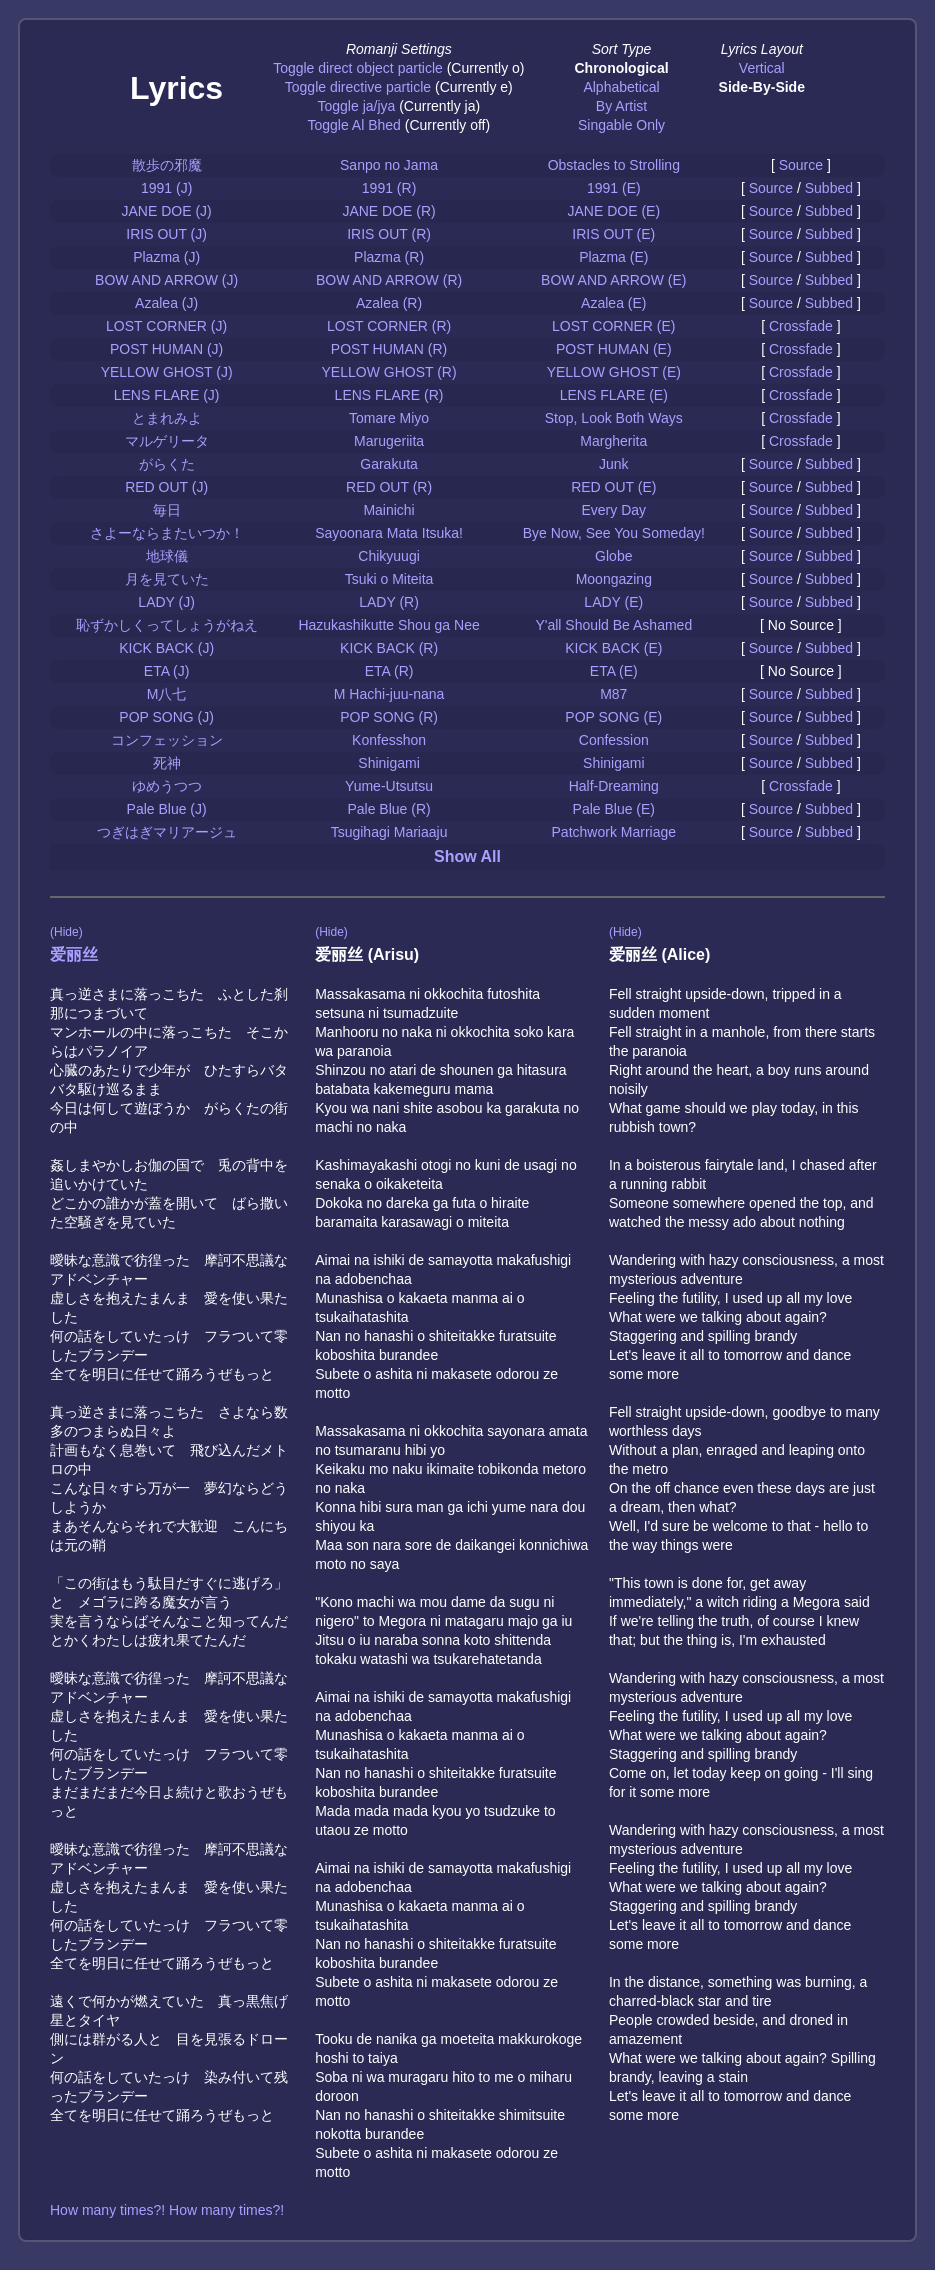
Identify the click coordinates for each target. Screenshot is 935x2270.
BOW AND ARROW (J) (166, 280)
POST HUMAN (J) (166, 349)
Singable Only (621, 125)
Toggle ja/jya (356, 106)
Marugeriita (389, 441)
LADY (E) (613, 602)
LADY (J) (166, 602)
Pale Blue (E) (614, 809)
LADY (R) (389, 602)
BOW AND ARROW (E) (613, 280)
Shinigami (388, 763)
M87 (613, 694)
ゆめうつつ (167, 786)
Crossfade (801, 326)
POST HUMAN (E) (614, 349)
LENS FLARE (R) (389, 395)
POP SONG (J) (166, 717)
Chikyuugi (388, 556)
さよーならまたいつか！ (167, 533)
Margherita (613, 441)
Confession (614, 740)
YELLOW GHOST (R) (389, 372)
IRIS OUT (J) (166, 234)
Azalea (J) (166, 303)
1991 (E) (614, 188)
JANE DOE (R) (388, 211)
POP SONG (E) (613, 717)
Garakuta (389, 464)
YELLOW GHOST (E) (614, 372)
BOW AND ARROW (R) (389, 280)
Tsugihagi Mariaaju (389, 832)
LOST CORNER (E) (613, 326)
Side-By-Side (762, 87)
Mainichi (388, 510)
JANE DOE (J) (167, 211)
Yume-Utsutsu (389, 786)
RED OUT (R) (389, 487)
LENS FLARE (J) (167, 395)
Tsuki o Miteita (389, 579)
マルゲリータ (167, 441)
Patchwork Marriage (614, 832)
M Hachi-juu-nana (389, 694)
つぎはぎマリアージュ (167, 832)
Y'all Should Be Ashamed (613, 625)
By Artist (621, 106)
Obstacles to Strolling (614, 165)
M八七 (167, 694)
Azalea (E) (613, 303)
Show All (467, 856)
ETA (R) (389, 671)
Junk (614, 464)
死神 (167, 763)
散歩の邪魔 (167, 165)
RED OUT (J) (166, 487)
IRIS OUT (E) (613, 234)
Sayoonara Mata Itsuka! (389, 533)
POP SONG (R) (389, 717)
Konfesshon (389, 740)
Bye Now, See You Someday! (614, 533)
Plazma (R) (389, 257)
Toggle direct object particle (358, 68)
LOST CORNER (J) (166, 326)
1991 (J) (166, 188)
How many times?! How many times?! (167, 2210)
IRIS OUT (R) (389, 234)
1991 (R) (389, 188)
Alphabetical (621, 87)
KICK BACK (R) (389, 648)
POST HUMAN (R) (389, 349)
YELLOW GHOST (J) (167, 372)
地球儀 (167, 556)
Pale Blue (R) (388, 809)
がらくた (167, 464)
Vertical (762, 68)
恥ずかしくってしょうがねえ (167, 625)
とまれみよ (167, 418)
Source (801, 165)
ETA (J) (167, 671)
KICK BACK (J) (166, 648)
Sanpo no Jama (389, 165)
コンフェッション (167, 740)
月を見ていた (167, 579)
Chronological (621, 68)
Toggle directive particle (358, 87)
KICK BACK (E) (613, 648)
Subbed (829, 188)
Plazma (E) (613, 257)
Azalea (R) (389, 303)
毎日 (167, 510)
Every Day (614, 510)
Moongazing (614, 579)
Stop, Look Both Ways (614, 418)
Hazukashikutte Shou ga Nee (388, 625)
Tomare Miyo (389, 418)
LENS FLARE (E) (614, 395)
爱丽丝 (74, 954)
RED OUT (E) (613, 487)
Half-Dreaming (614, 786)
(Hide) (66, 932)
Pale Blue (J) (167, 809)
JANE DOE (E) (614, 211)
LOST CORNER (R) (389, 326)
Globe (613, 556)
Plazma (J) (166, 257)
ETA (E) (614, 671)
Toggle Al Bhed (353, 125)
